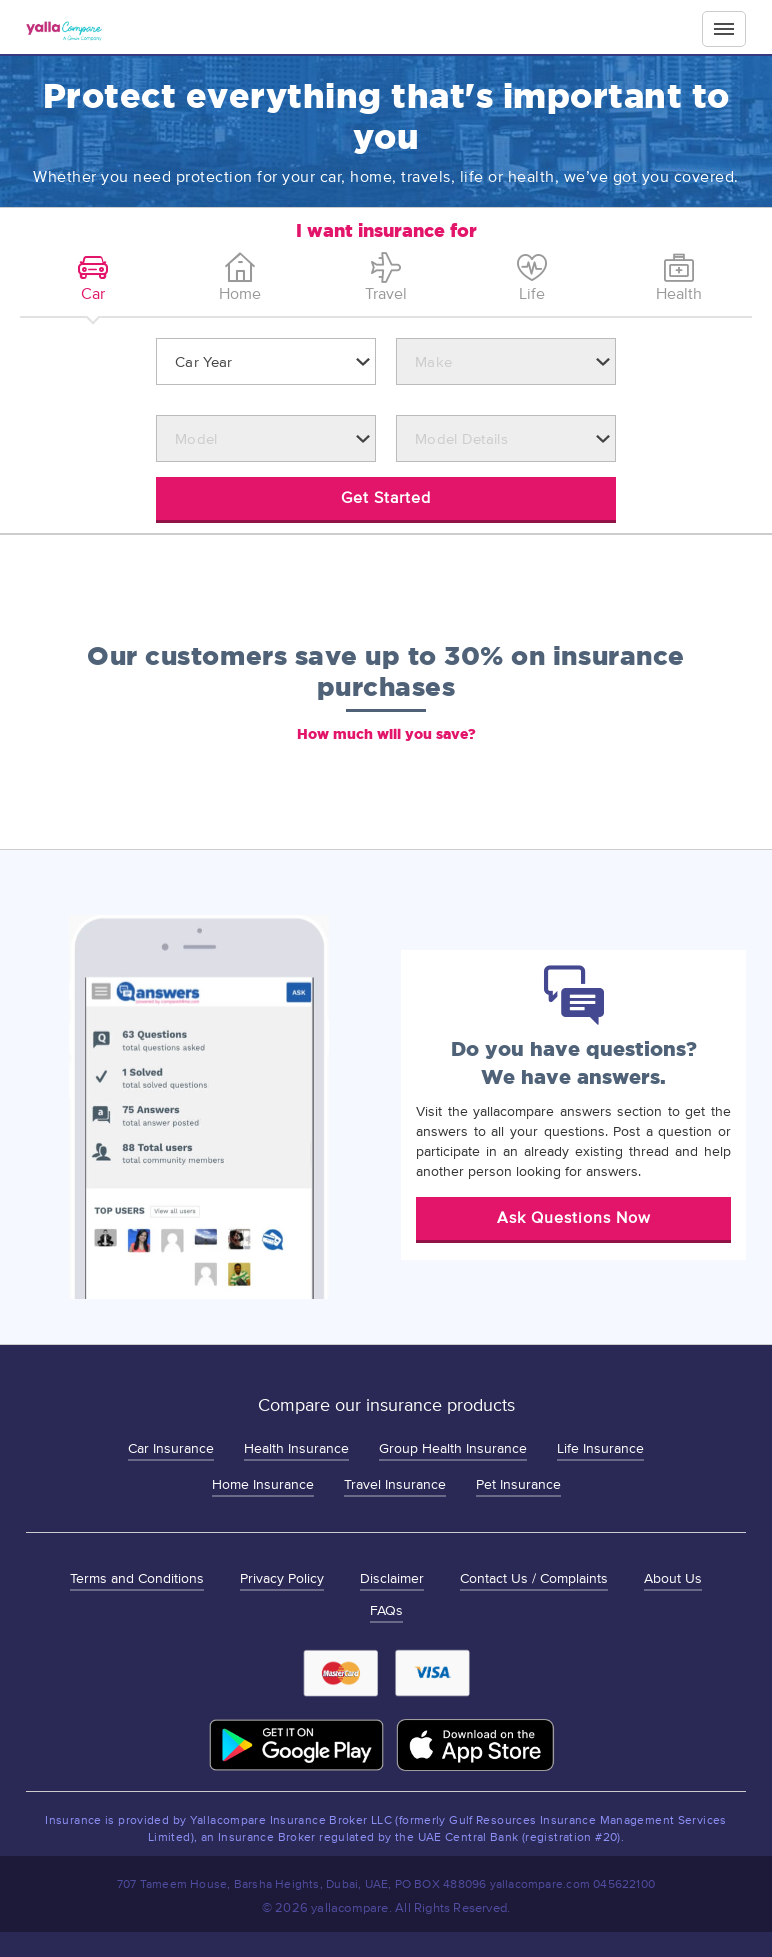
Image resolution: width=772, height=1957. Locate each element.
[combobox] (266, 361)
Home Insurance (263, 1484)
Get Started (386, 498)
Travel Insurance (395, 1484)
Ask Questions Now (574, 1218)
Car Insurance (171, 1448)
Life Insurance (600, 1448)
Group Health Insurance (453, 1448)
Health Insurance (296, 1448)
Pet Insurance (518, 1484)
